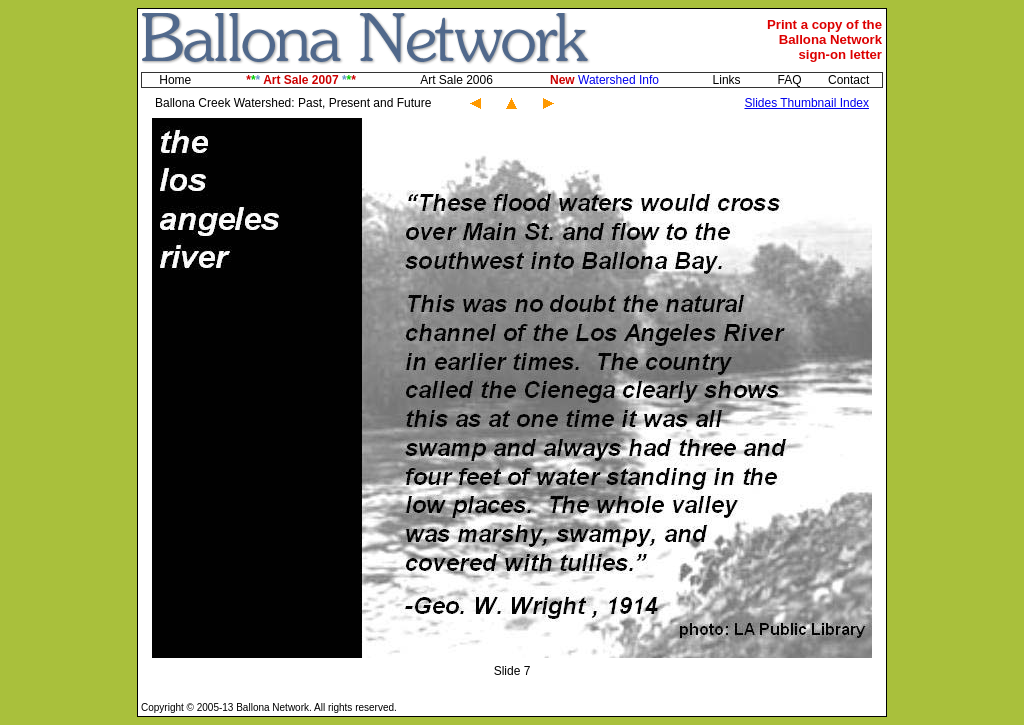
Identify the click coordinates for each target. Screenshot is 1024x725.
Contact (848, 80)
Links (727, 80)
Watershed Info (604, 80)
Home (175, 80)
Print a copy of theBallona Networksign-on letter (824, 39)
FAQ (789, 80)
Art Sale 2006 (456, 80)
